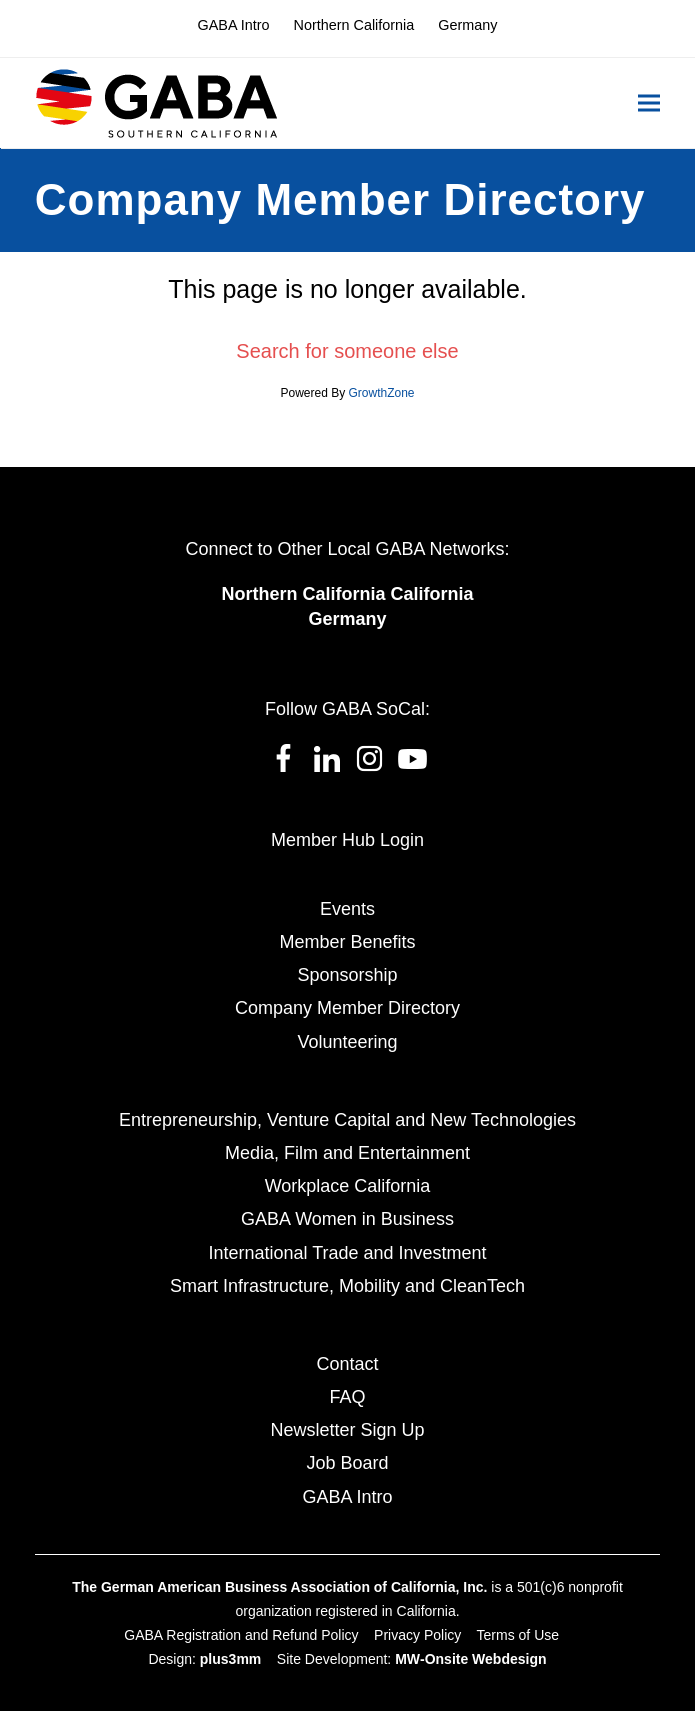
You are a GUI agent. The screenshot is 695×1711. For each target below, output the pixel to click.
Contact (347, 1364)
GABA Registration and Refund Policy (241, 1635)
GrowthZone (382, 393)
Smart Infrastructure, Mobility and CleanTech (347, 1286)
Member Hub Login (347, 840)
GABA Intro (347, 1497)
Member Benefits (347, 942)
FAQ (347, 1397)
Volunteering (347, 1042)
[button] (649, 103)
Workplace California (348, 1186)
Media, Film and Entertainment (347, 1153)
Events (347, 909)
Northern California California (347, 594)
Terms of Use (518, 1635)
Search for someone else (347, 351)
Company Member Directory (347, 1008)
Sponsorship (347, 975)
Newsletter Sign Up (347, 1430)
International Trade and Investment (347, 1253)
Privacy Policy (417, 1635)
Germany (347, 619)
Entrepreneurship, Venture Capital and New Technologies (347, 1120)
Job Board (347, 1463)
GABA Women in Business (347, 1219)
